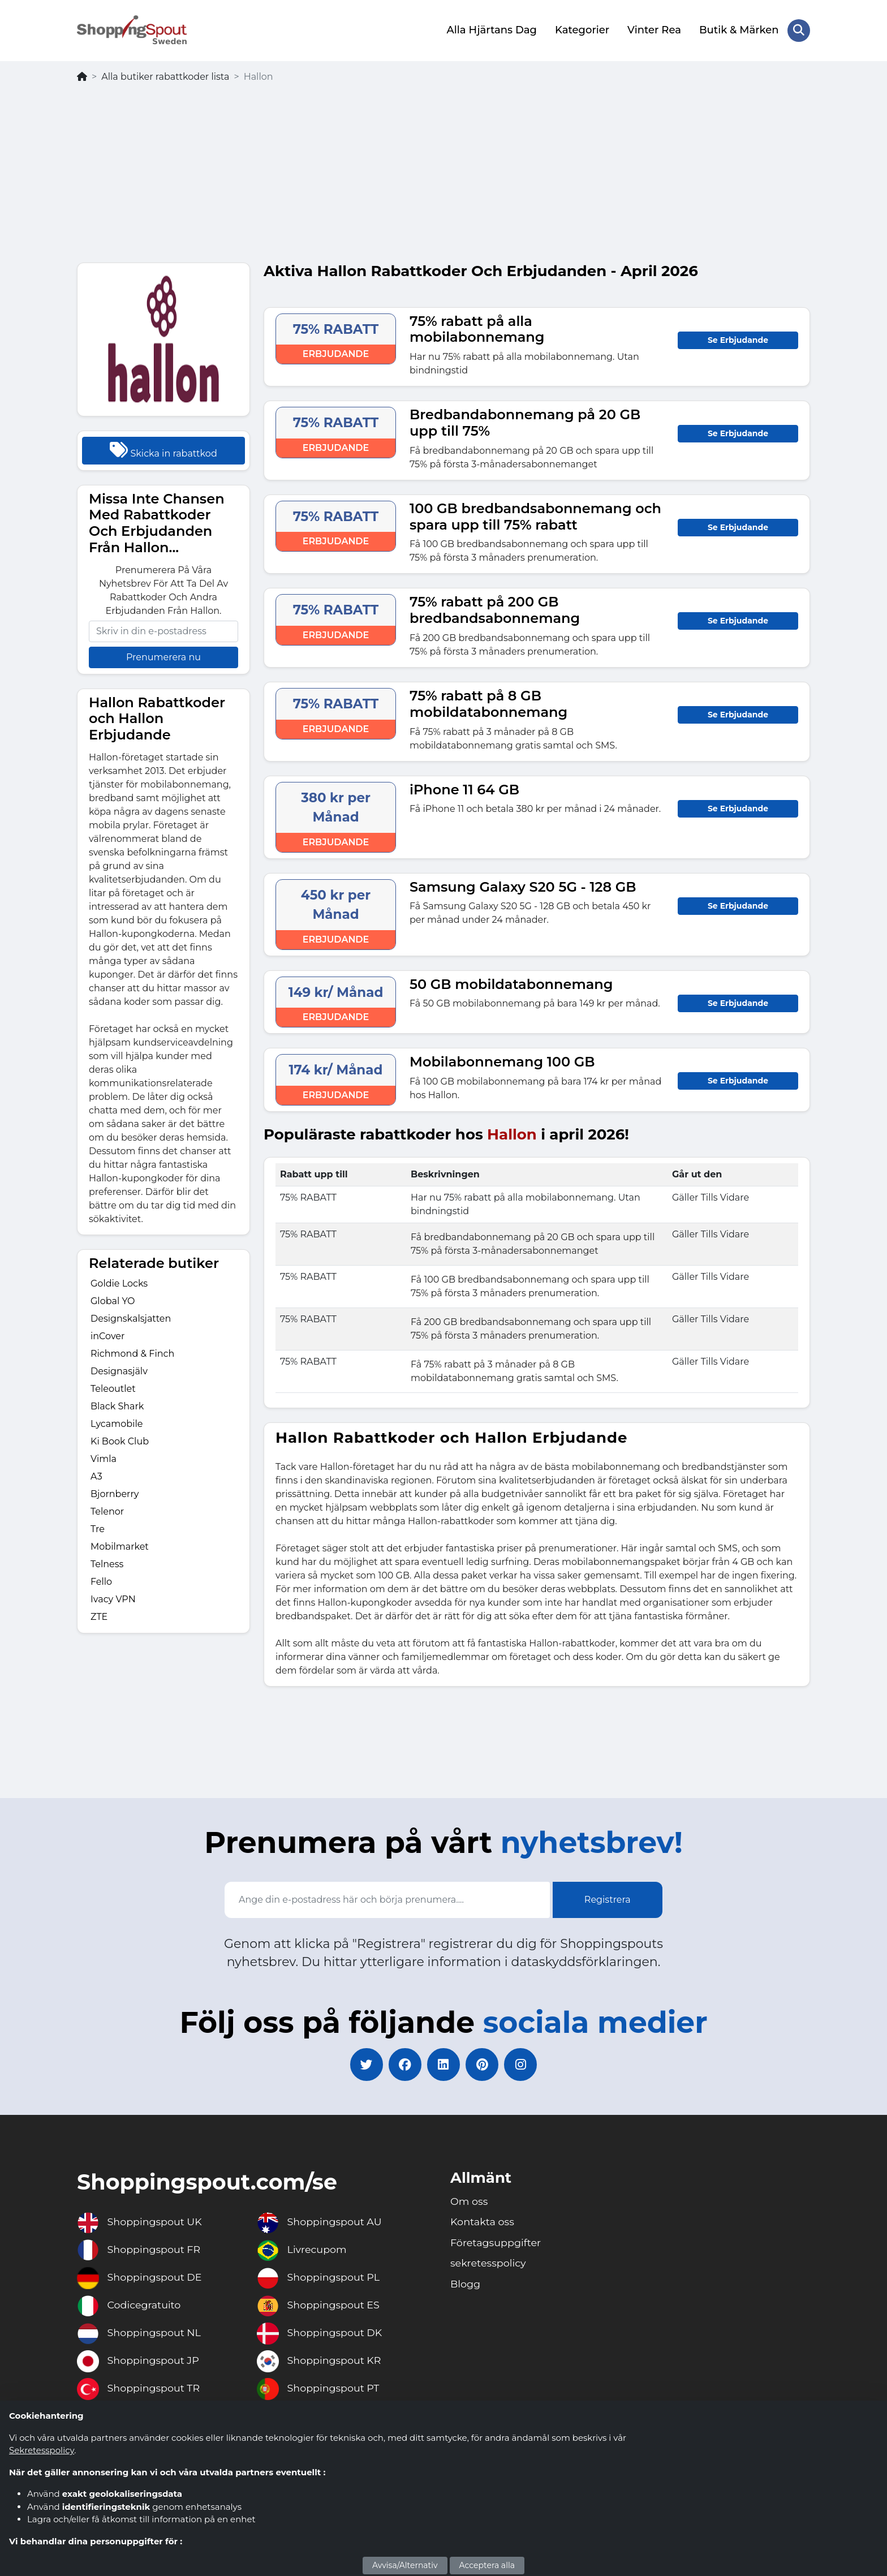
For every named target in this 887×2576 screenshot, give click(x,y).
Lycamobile (117, 1422)
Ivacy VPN (113, 1598)
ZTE (99, 1615)
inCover (107, 1335)
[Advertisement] (443, 176)
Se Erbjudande (738, 339)
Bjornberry (115, 1492)
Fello (101, 1580)
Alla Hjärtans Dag (491, 30)
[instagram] (523, 2064)
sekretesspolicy (489, 2264)
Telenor (107, 1510)
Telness (107, 1563)
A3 (96, 1475)
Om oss (469, 2201)
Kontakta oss (482, 2222)
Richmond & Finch (132, 1352)
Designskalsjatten (131, 1317)
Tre (98, 1528)
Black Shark (117, 1405)
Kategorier (581, 30)
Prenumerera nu (163, 656)
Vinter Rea (654, 30)
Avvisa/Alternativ (405, 2565)
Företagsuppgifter (496, 2243)
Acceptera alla (487, 2565)
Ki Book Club (120, 1440)
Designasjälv (119, 1370)
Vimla (104, 1457)
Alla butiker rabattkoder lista (165, 75)
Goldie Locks (119, 1282)
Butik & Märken (738, 30)
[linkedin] (443, 2064)
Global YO (113, 1300)
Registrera (607, 1899)
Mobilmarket (120, 1545)
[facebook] (404, 2064)
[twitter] (364, 2064)
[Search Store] (798, 30)
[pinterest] (483, 2064)
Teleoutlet (113, 1387)
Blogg (465, 2285)
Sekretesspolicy (41, 2450)
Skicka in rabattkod (163, 449)
